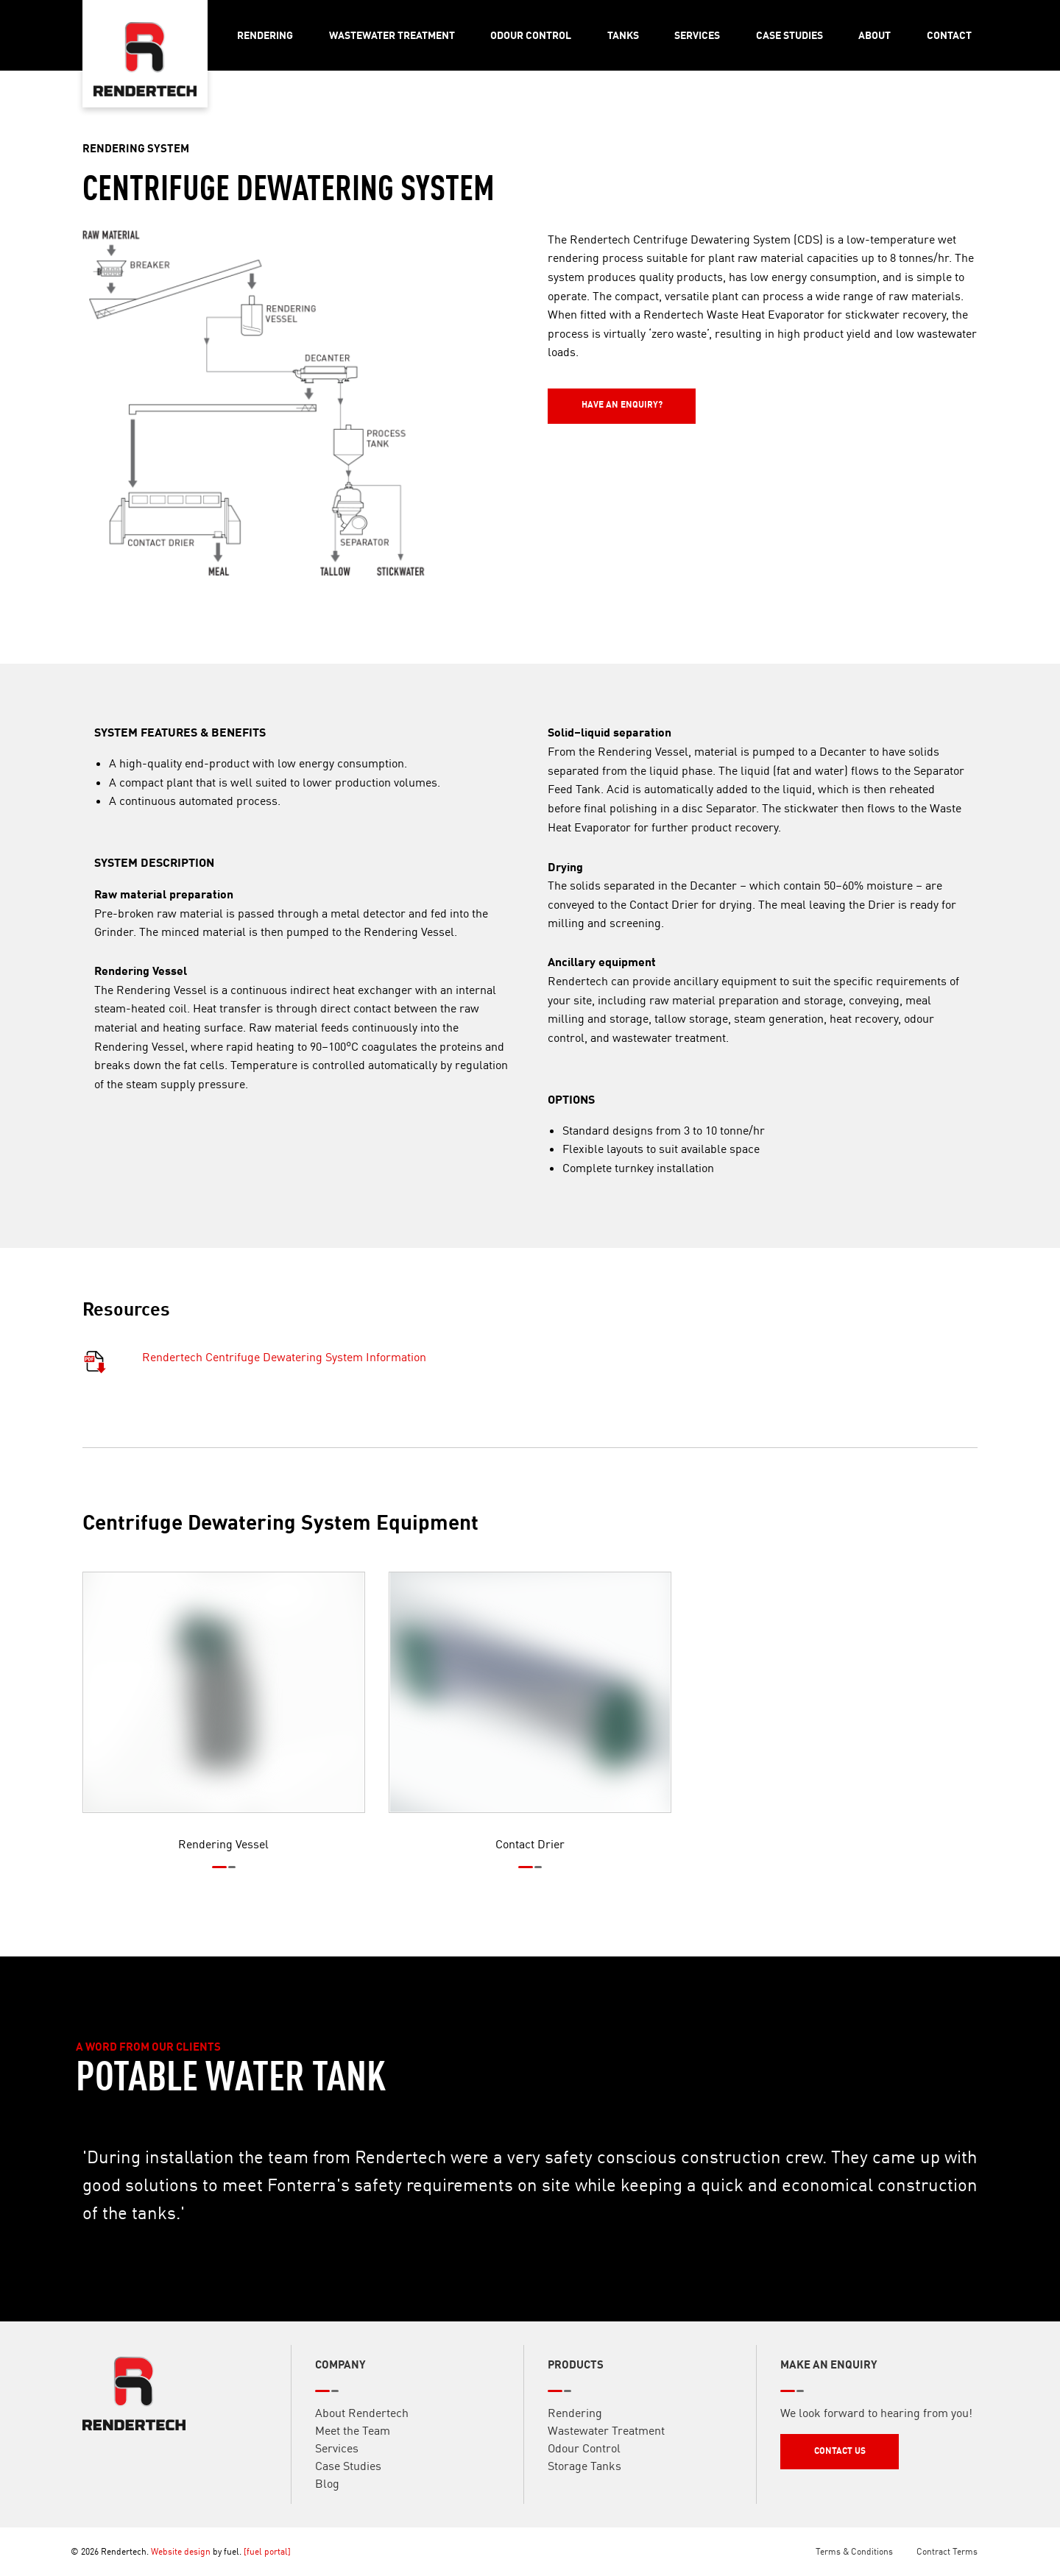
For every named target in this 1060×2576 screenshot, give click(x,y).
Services (697, 35)
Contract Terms (947, 2551)
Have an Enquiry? (588, 394)
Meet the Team (352, 2451)
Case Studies (789, 35)
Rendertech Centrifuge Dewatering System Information (284, 1378)
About (874, 35)
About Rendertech (362, 2433)
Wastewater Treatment (392, 35)
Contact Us (806, 2461)
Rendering (265, 35)
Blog (327, 2504)
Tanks (623, 35)
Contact (949, 35)
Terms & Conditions (854, 2551)
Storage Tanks (584, 2486)
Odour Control (530, 35)
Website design (181, 2551)
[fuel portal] (267, 2551)
